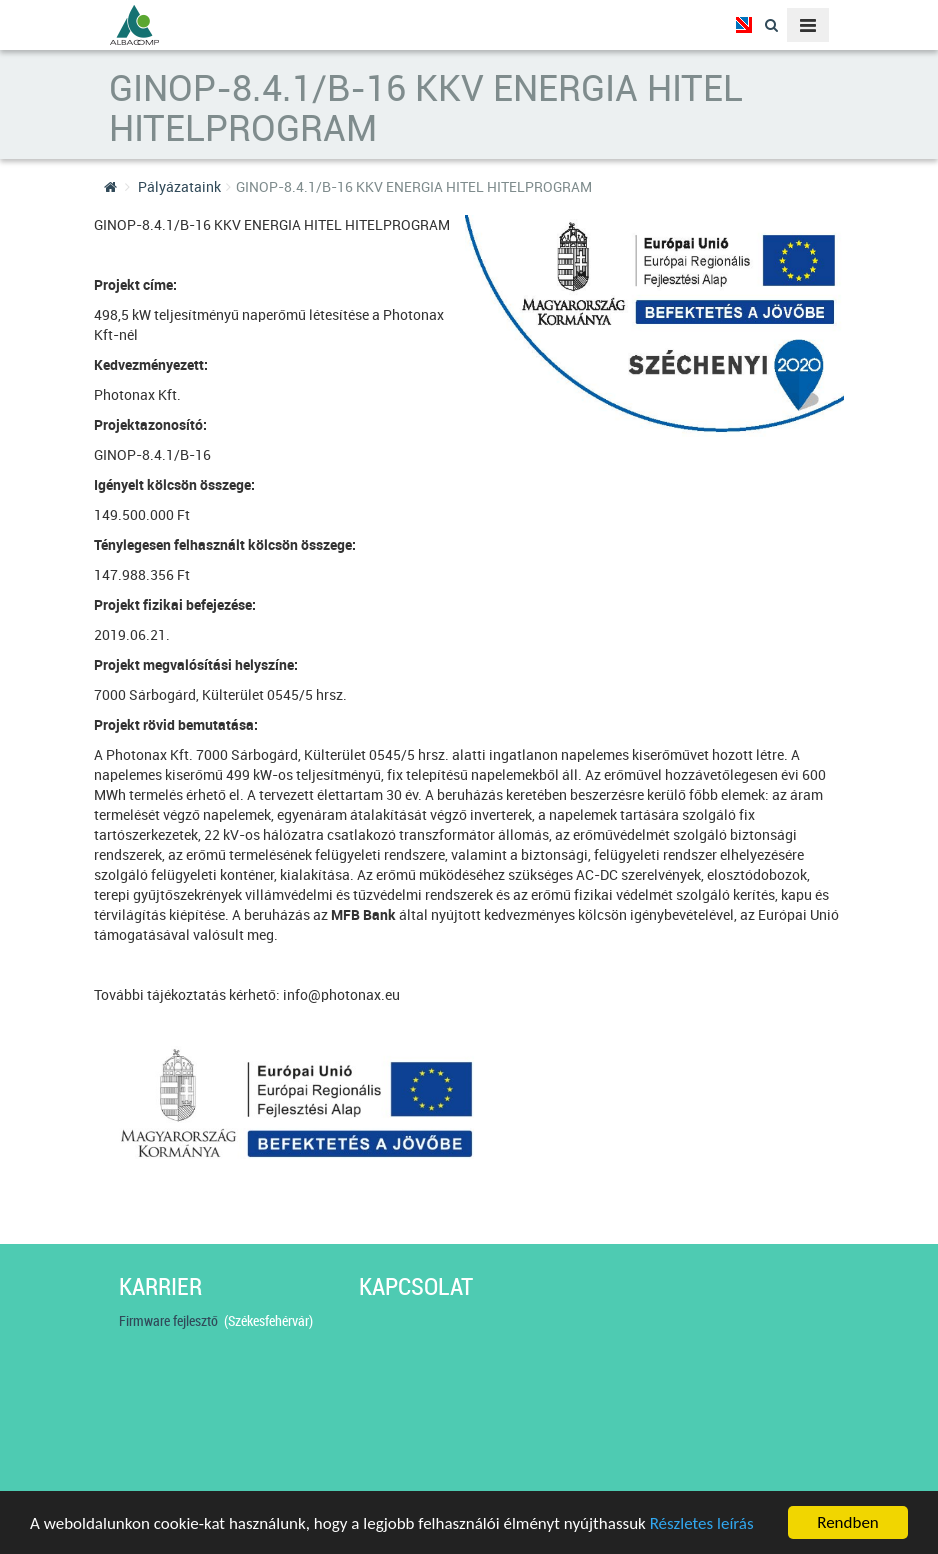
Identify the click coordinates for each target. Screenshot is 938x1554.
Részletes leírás (702, 1524)
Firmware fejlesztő (171, 1321)
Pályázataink (179, 187)
